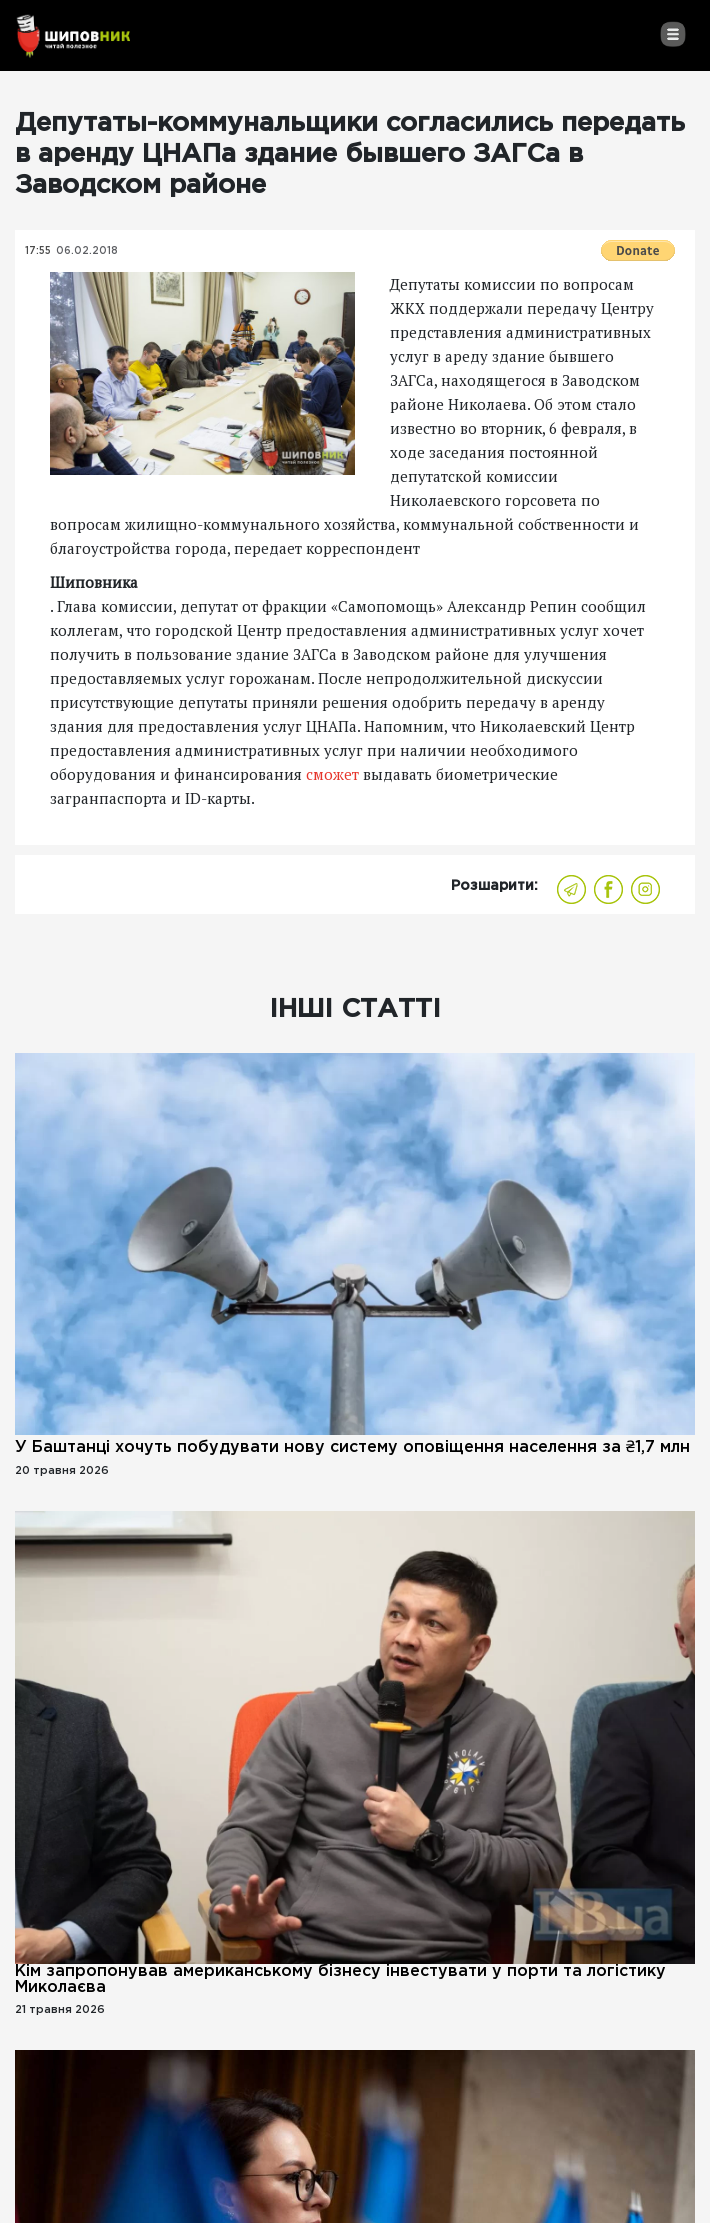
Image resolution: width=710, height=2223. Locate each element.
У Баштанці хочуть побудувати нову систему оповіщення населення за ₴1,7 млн (352, 1447)
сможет (332, 774)
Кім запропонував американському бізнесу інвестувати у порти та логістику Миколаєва (340, 1979)
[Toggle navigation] (672, 34)
